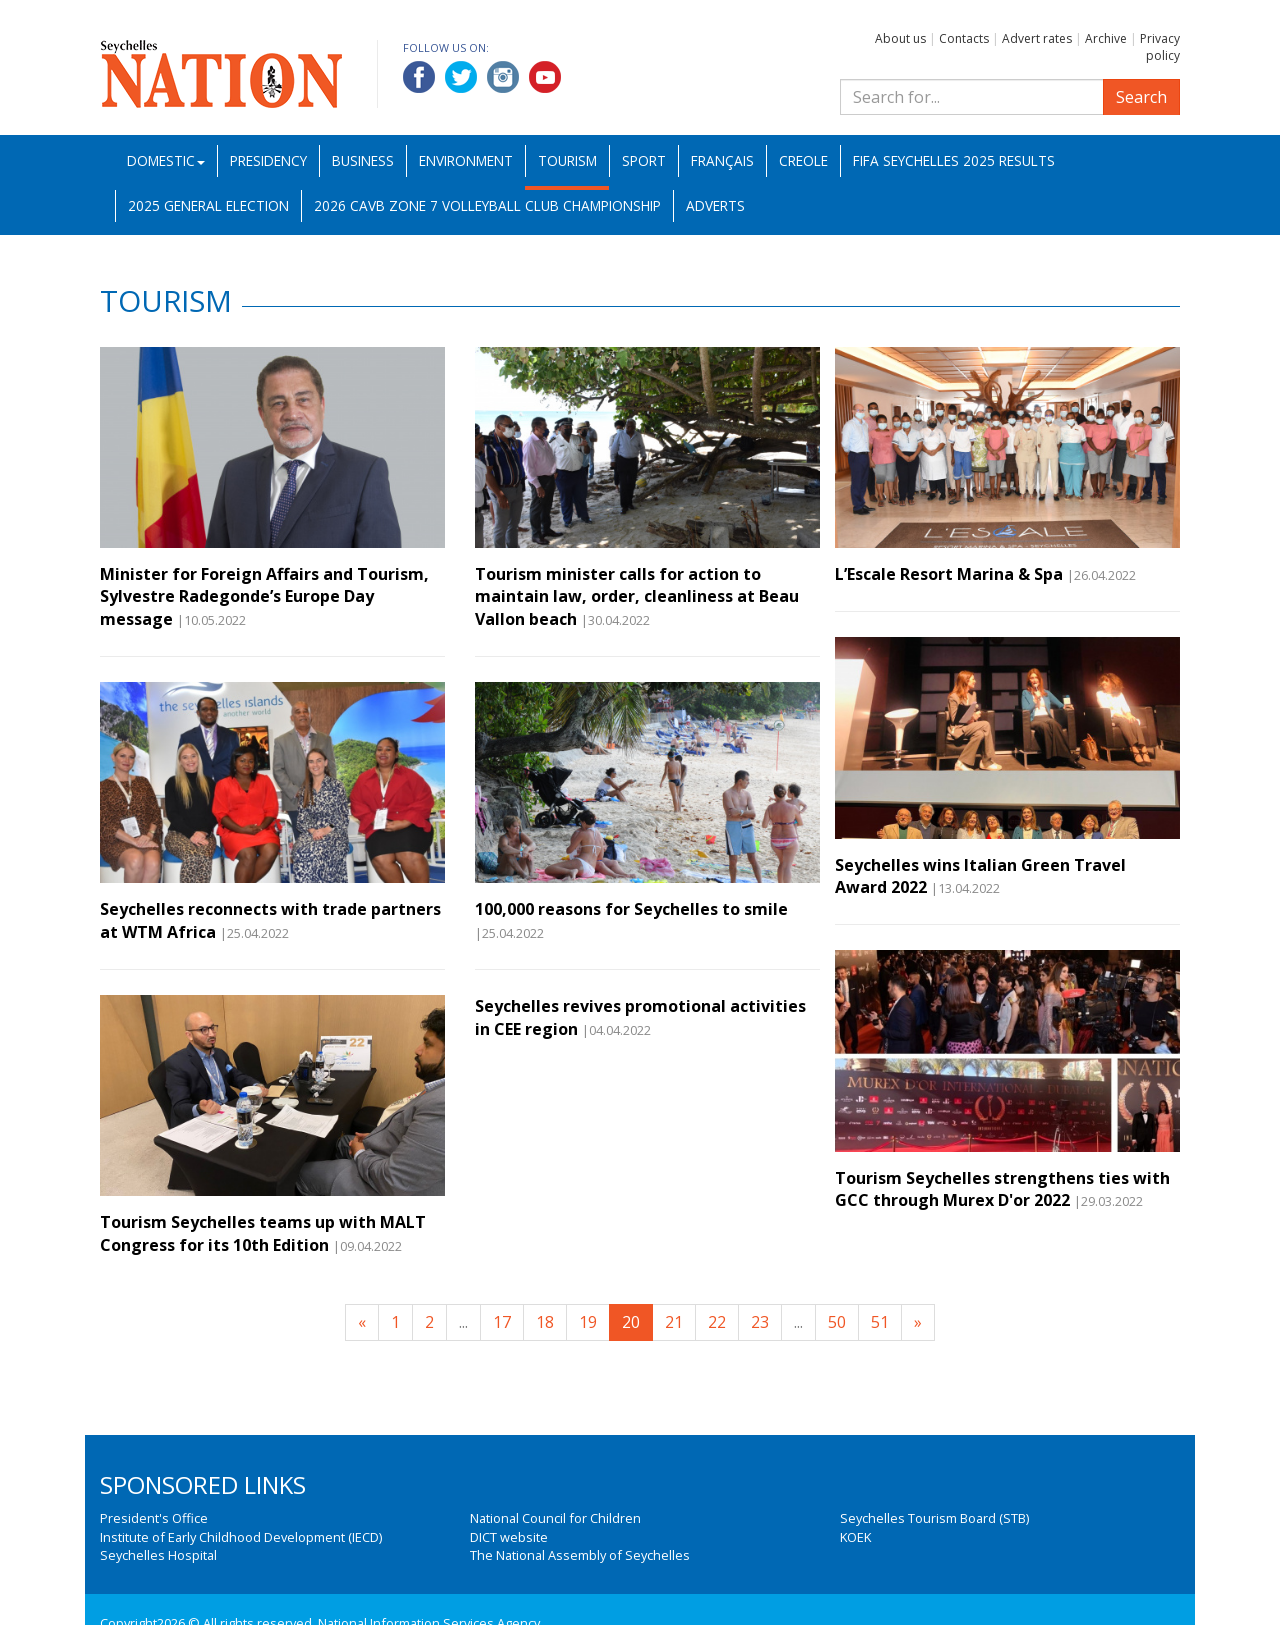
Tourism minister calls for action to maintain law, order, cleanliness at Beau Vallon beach (637, 596)
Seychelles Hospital (158, 1555)
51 (880, 1322)
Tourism (567, 160)
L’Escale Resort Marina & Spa (949, 574)
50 (837, 1322)
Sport (644, 160)
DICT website (509, 1537)
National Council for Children (555, 1518)
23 (760, 1322)
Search (1141, 97)
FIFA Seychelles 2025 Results (954, 160)
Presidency (268, 160)
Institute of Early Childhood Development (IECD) (241, 1537)
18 (545, 1322)
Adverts (715, 205)
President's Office (154, 1518)
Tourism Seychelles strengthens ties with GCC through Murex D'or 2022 (1002, 1189)
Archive (1106, 38)
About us (900, 38)
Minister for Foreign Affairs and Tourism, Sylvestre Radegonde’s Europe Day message (264, 596)
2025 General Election (208, 205)
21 (674, 1322)
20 (631, 1322)
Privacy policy (1160, 47)
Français (722, 160)
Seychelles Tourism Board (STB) (934, 1518)
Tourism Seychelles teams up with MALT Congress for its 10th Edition (263, 1233)
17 (502, 1322)
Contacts (964, 38)
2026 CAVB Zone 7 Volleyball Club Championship (487, 205)
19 (588, 1322)
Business (363, 160)
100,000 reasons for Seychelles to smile (631, 909)
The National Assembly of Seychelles (580, 1555)
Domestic (166, 160)
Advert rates (1037, 38)
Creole (803, 160)
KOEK (855, 1537)
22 (717, 1322)
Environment (466, 160)
